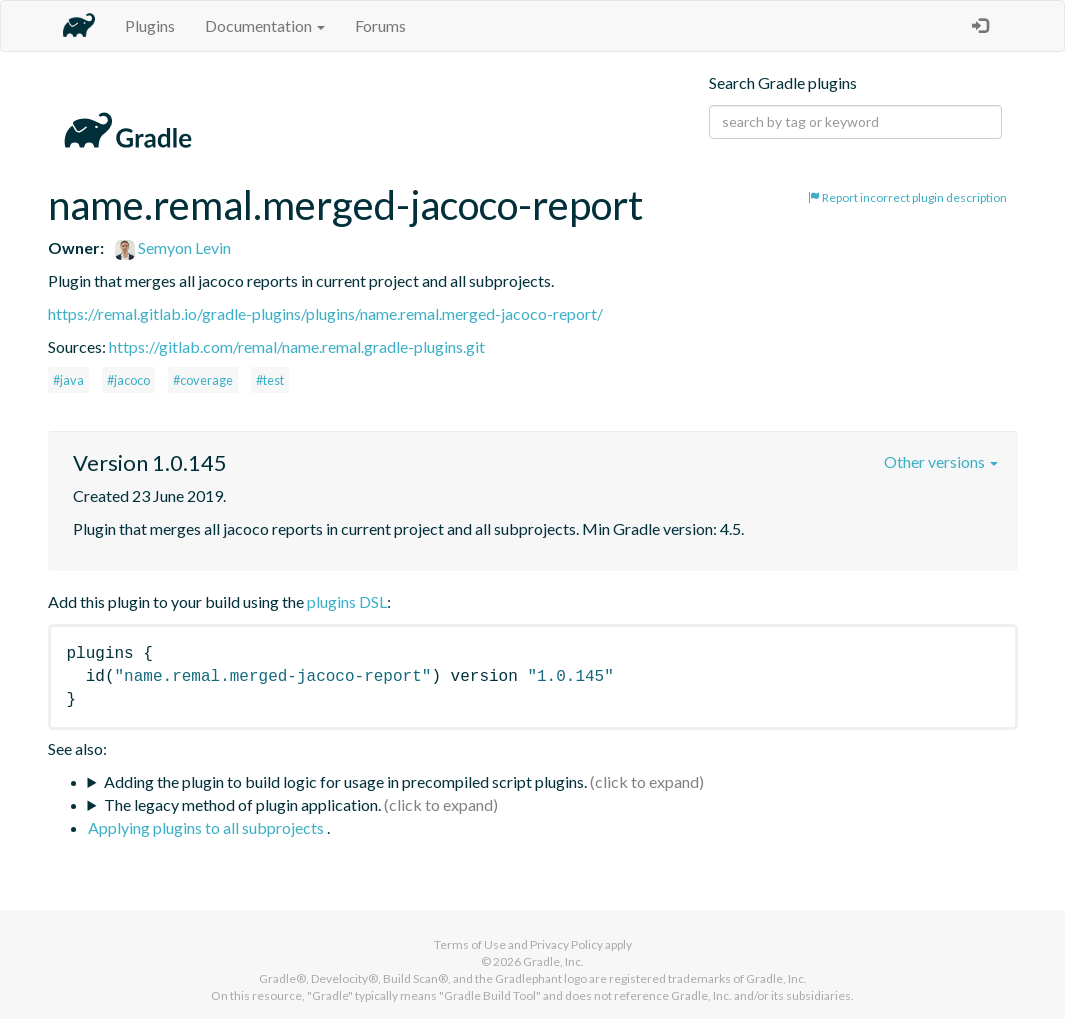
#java (68, 380)
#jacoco (128, 380)
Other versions (941, 461)
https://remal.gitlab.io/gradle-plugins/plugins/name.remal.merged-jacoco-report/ (325, 313)
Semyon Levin (173, 247)
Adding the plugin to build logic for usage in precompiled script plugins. (345, 781)
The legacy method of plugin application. (242, 804)
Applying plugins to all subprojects (207, 827)
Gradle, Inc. (553, 961)
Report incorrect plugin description (907, 197)
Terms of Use (470, 944)
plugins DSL (347, 601)
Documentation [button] (265, 25)
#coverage (203, 380)
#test (270, 380)
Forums (380, 25)
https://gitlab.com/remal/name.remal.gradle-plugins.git (297, 346)
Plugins (150, 25)
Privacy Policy (566, 944)
